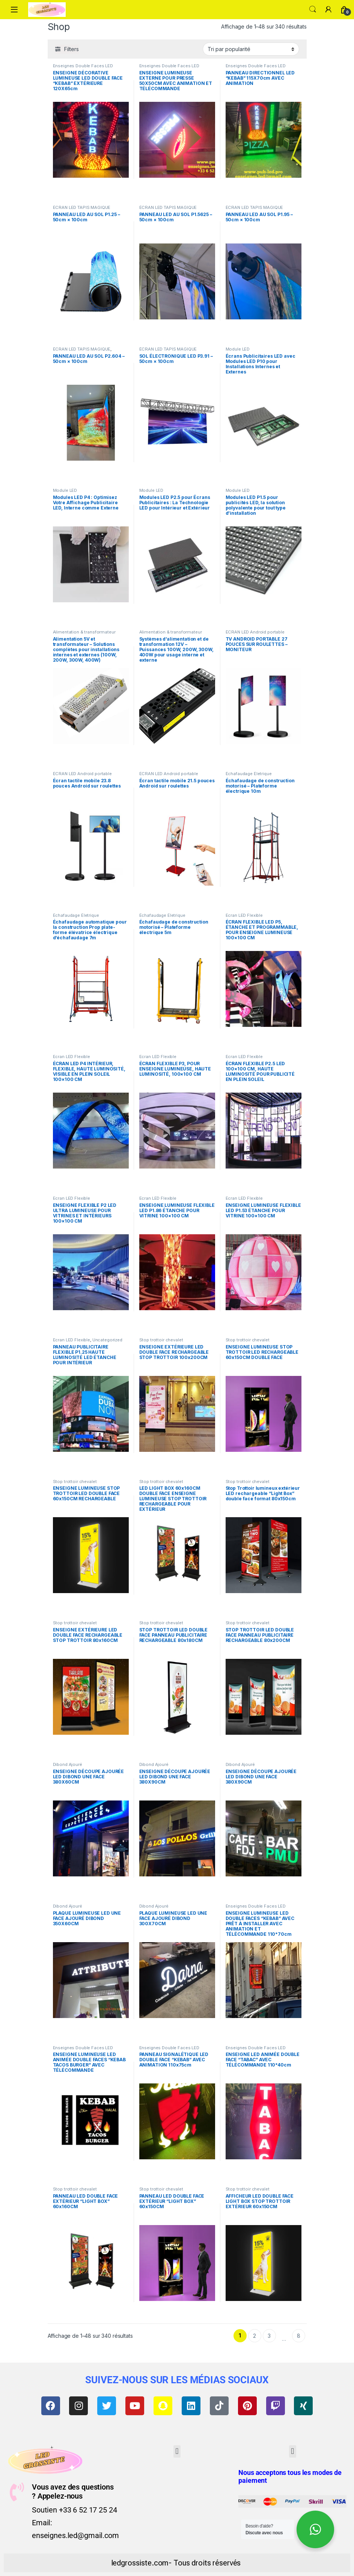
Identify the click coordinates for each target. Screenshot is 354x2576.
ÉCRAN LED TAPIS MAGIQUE (82, 207)
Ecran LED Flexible (244, 915)
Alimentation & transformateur (84, 632)
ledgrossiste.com (140, 2562)
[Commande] (251, 48)
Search (313, 9)
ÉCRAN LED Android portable (255, 632)
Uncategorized (107, 1339)
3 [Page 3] (269, 2336)
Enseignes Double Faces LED (83, 65)
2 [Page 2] (254, 2336)
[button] (177, 2451)
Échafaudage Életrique (249, 773)
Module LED (238, 349)
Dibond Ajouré (67, 1764)
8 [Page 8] (298, 2336)
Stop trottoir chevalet (161, 1339)
